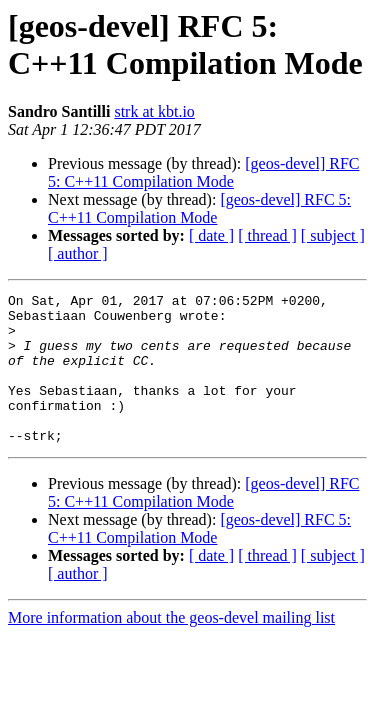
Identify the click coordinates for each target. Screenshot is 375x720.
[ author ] (78, 253)
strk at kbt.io (154, 111)
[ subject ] (333, 235)
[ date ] (211, 235)
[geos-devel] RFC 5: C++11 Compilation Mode (203, 172)
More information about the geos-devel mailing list (171, 647)
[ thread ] (267, 235)
